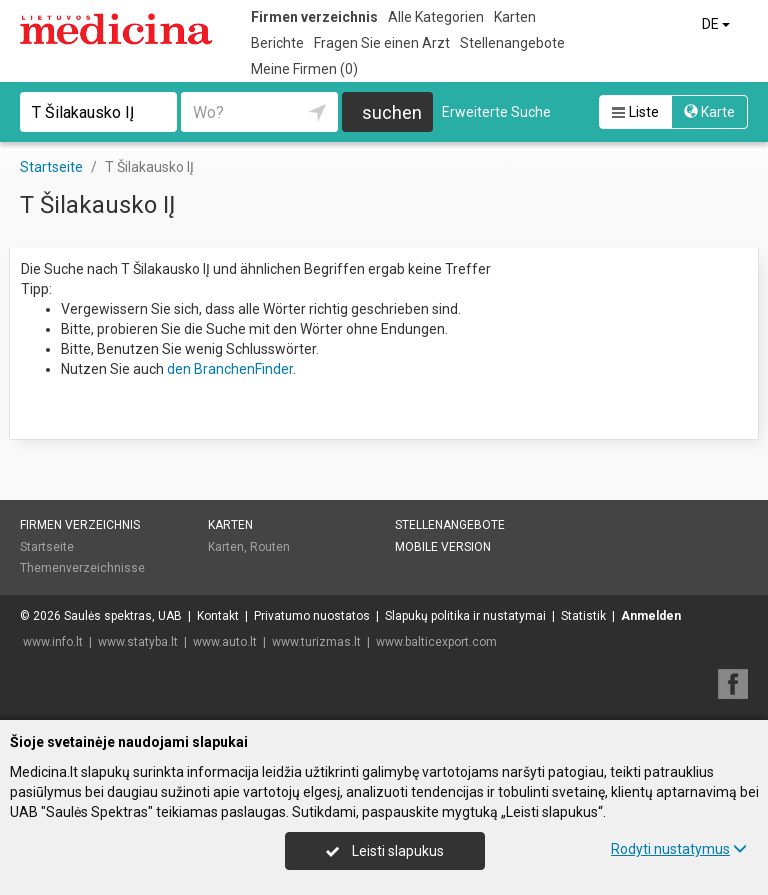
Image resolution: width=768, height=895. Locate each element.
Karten (515, 17)
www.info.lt (53, 642)
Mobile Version (443, 547)
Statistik (583, 616)
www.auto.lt (225, 642)
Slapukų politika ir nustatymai (465, 616)
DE (717, 24)
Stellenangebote (512, 43)
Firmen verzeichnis (314, 17)
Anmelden (651, 616)
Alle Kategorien (436, 17)
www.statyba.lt (138, 642)
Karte (709, 112)
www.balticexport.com (436, 642)
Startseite (47, 547)
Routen (270, 547)
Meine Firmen (304, 69)
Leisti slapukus (385, 851)
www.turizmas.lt (316, 642)
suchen (392, 112)
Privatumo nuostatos (312, 616)
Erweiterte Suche (496, 112)
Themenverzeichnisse (82, 568)
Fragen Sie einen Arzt (382, 43)
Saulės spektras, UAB (123, 616)
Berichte (277, 43)
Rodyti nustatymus (679, 849)
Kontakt (218, 616)
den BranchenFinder (230, 369)
